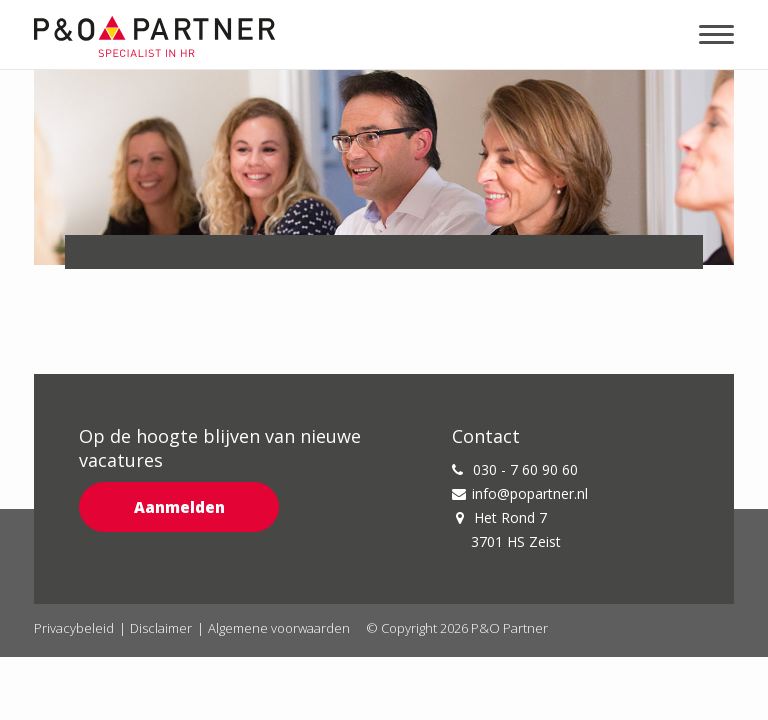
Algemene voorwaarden (279, 628)
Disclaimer (161, 628)
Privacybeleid (74, 628)
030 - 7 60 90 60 (515, 469)
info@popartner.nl (520, 493)
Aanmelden (179, 507)
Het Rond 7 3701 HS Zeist (508, 529)
